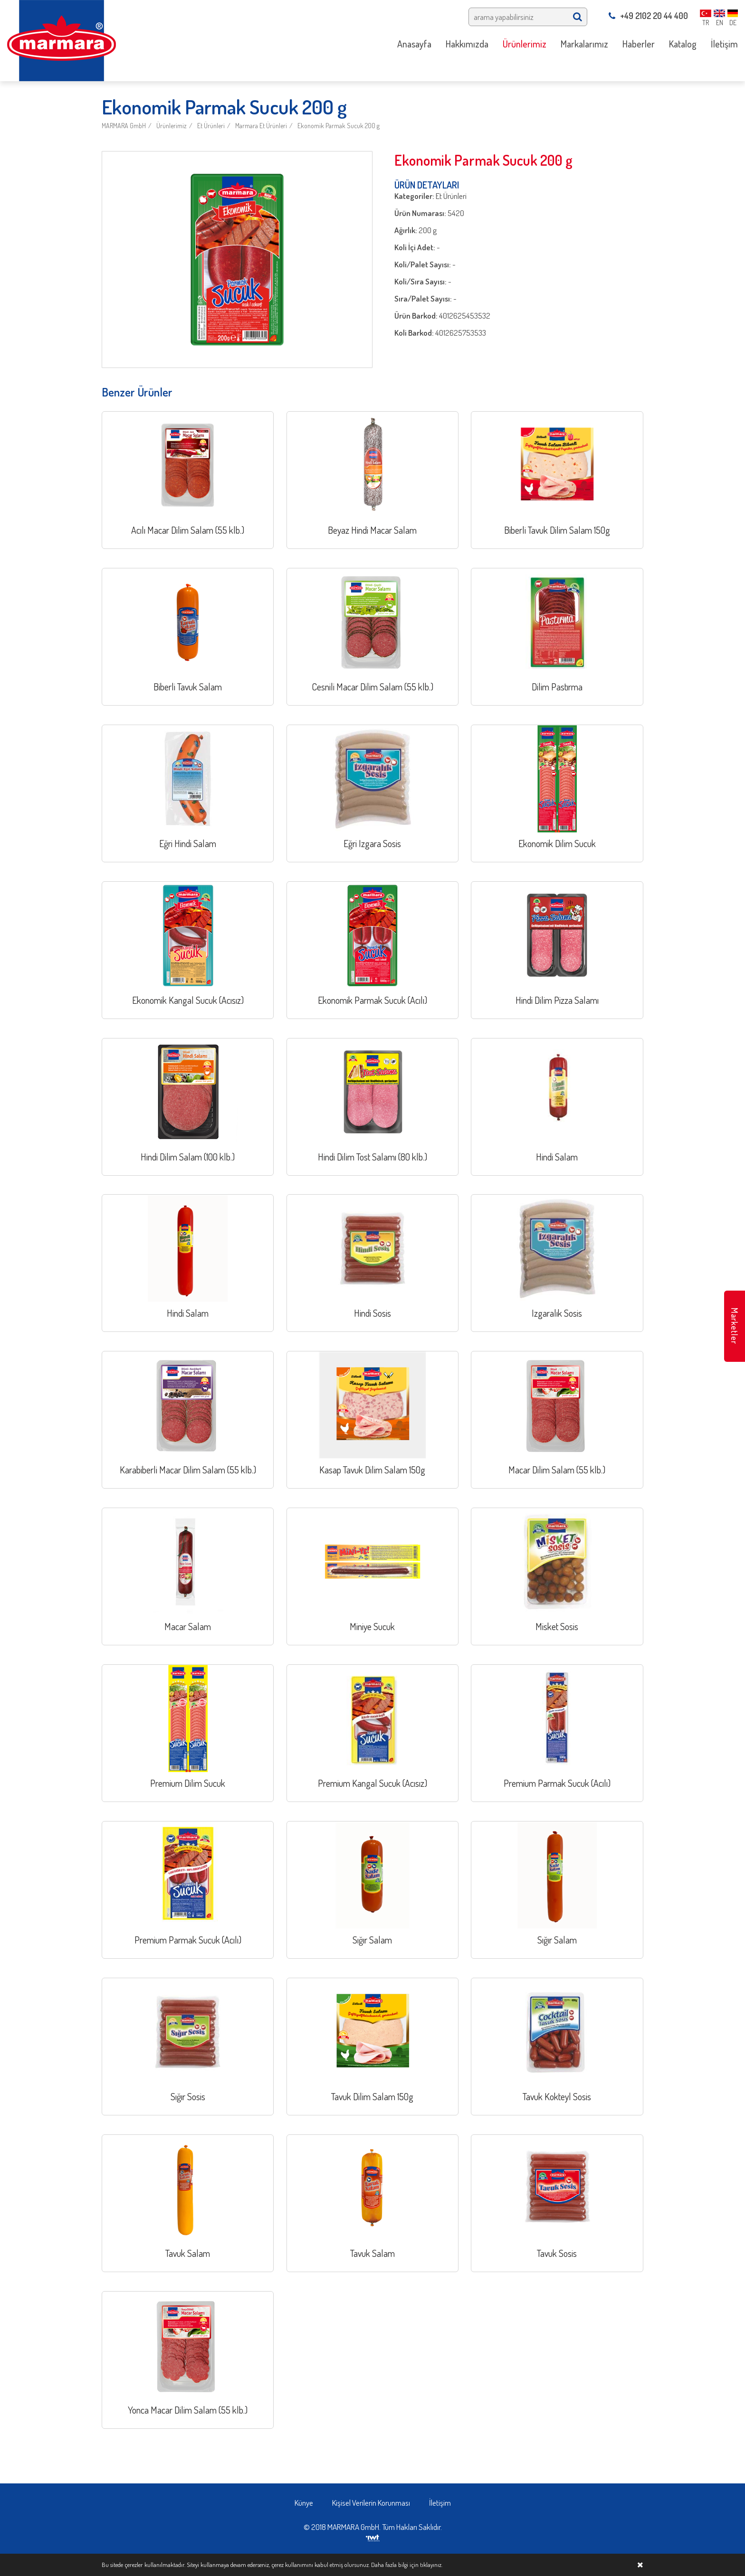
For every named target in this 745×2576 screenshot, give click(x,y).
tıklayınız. (431, 2564)
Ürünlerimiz (171, 126)
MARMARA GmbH (124, 126)
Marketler (734, 1326)
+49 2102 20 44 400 (648, 15)
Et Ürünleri (211, 126)
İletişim (440, 2503)
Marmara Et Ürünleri (261, 126)
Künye (304, 2503)
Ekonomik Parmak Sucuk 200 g (338, 126)
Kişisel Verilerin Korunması (371, 2503)
